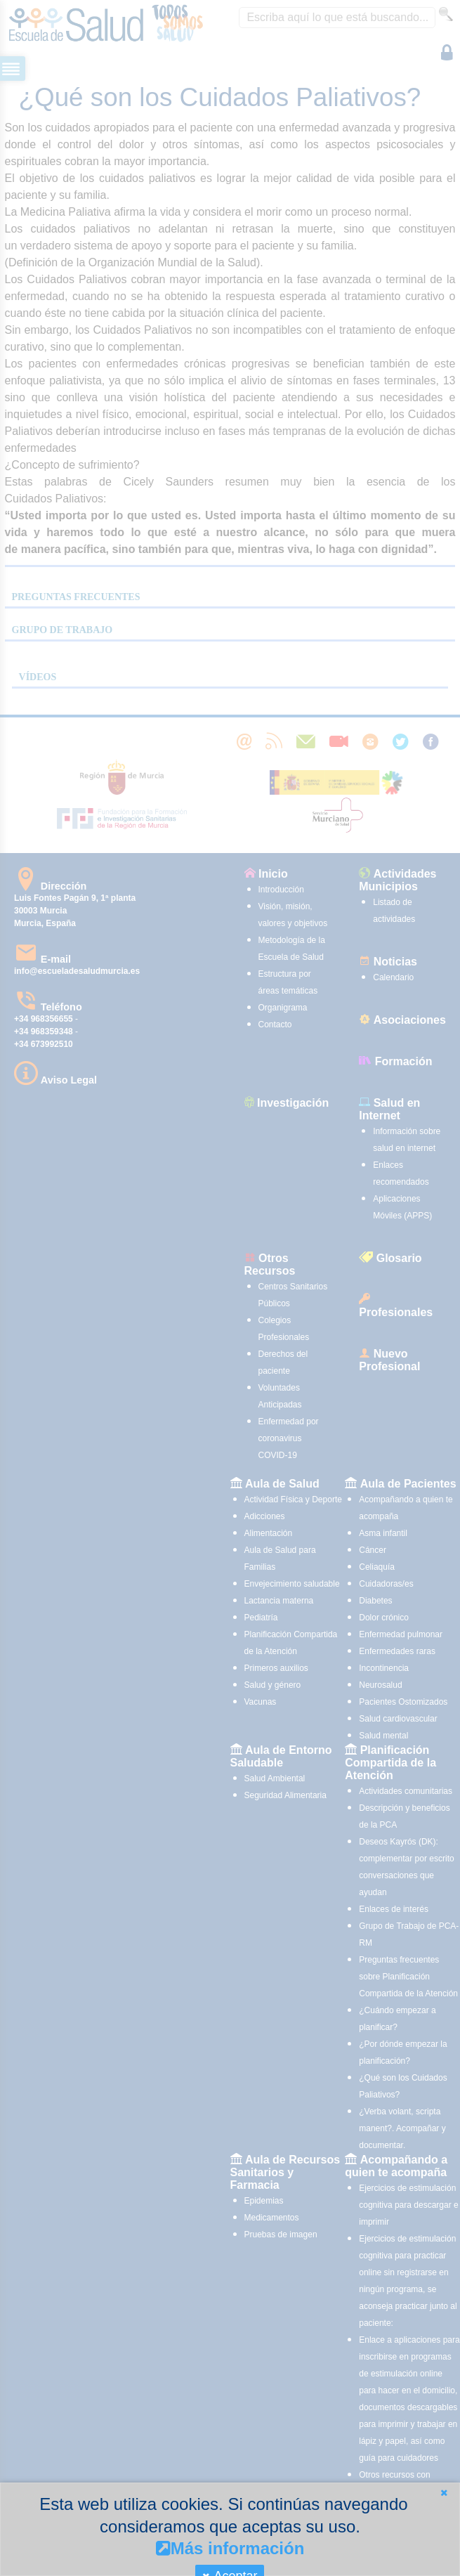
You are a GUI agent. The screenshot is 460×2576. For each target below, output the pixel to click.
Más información (230, 2548)
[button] (444, 2492)
